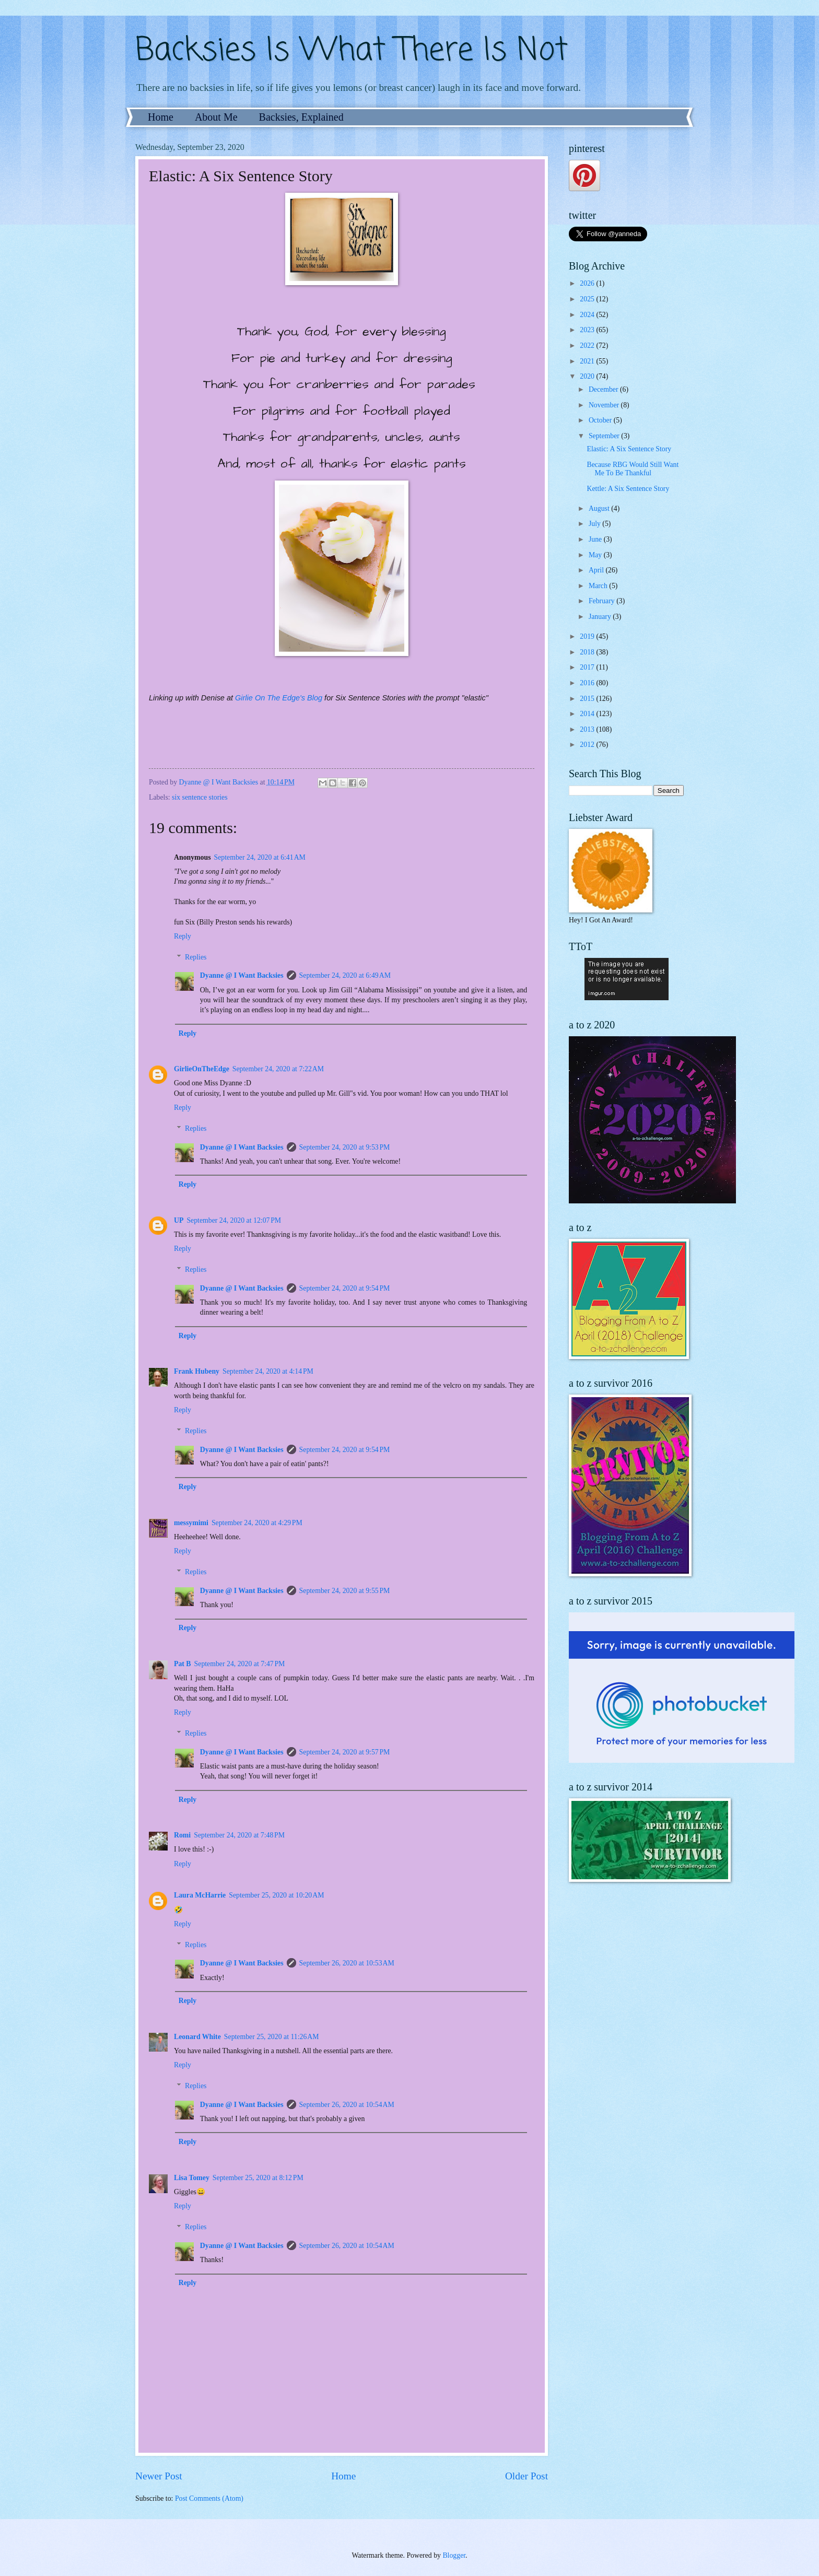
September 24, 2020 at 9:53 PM (344, 1147)
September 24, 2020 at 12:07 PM (233, 1220)
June (596, 539)
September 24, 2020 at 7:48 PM (239, 1835)
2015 (588, 698)
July (595, 524)
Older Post (526, 2475)
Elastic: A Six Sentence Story (629, 449)
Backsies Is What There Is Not (351, 51)
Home (160, 117)
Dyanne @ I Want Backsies (242, 975)
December (604, 389)
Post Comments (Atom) (209, 2498)
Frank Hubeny (196, 1371)
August (600, 508)
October (601, 420)
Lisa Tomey (191, 2178)
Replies (195, 957)
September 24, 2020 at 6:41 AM (260, 857)
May (596, 555)
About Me (216, 117)
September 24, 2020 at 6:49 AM (345, 975)
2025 (588, 299)
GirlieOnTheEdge (201, 1069)
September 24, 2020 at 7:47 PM (239, 1664)
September (605, 436)
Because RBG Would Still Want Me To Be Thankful (632, 469)
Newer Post (158, 2475)
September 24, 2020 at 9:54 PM (344, 1288)
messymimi (191, 1523)
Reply (182, 936)
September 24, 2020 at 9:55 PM (344, 1591)
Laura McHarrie (200, 1895)
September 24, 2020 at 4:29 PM (257, 1523)
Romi (182, 1835)
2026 (588, 283)
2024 (588, 315)
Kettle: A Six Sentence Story (628, 489)
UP (178, 1220)
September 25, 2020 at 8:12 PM (258, 2178)
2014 (588, 714)
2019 (588, 636)
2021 (588, 361)
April (597, 570)
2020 (588, 376)
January (601, 616)
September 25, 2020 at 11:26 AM (271, 2037)
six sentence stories (200, 797)
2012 (588, 744)
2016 (588, 683)
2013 (588, 729)
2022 (588, 345)
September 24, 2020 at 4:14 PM (268, 1371)
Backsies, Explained (301, 117)
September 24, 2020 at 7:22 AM (278, 1069)
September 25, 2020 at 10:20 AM (276, 1895)
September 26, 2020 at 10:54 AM (346, 2105)
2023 (588, 330)
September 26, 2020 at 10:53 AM (346, 1963)
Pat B (182, 1664)
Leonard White (197, 2037)
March (599, 586)
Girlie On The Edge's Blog (278, 698)
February (602, 601)
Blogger (453, 2555)
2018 (588, 652)
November (605, 405)
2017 (588, 667)
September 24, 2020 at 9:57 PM (344, 1752)
